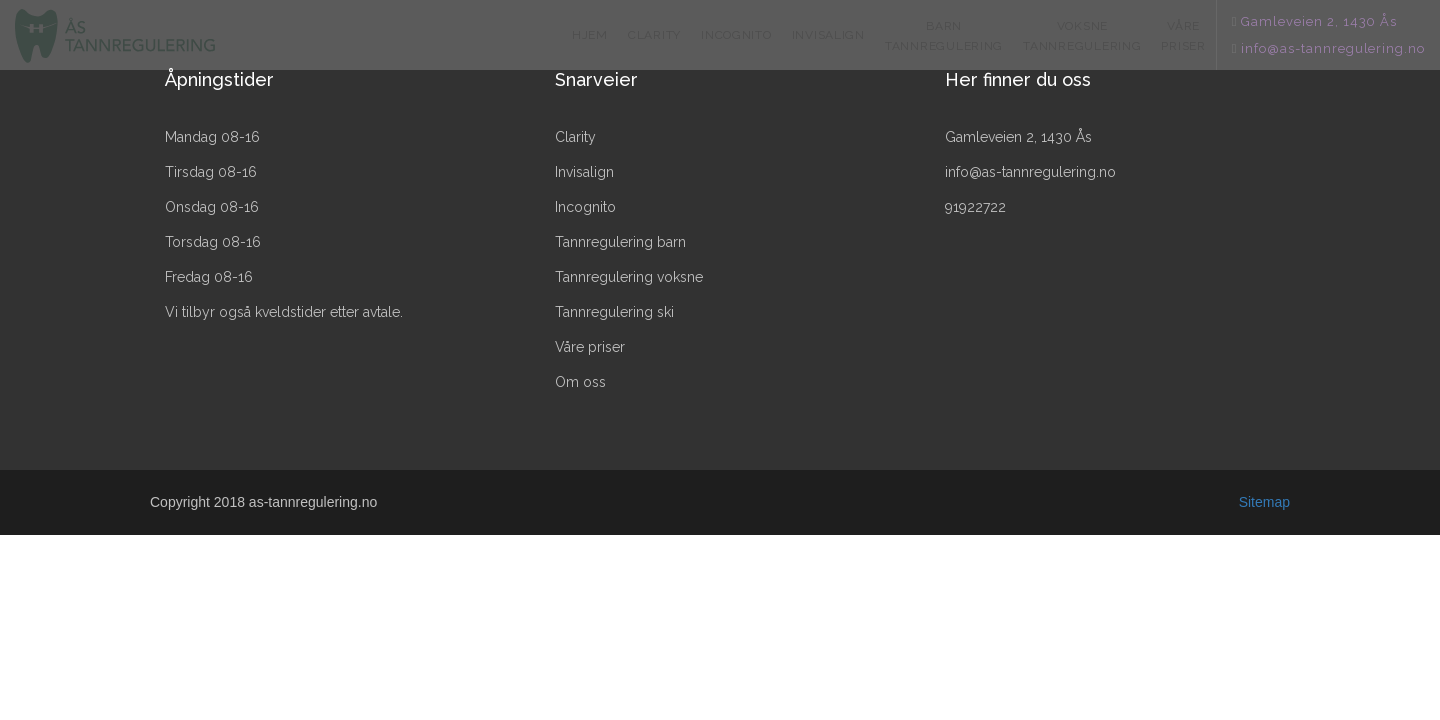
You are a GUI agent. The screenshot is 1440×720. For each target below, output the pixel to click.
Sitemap (1264, 502)
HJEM (590, 35)
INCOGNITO (736, 35)
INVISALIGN (828, 35)
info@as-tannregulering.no (1333, 48)
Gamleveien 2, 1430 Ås (1319, 21)
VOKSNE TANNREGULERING (1082, 36)
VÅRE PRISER (1183, 36)
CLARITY (654, 35)
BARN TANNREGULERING (944, 36)
